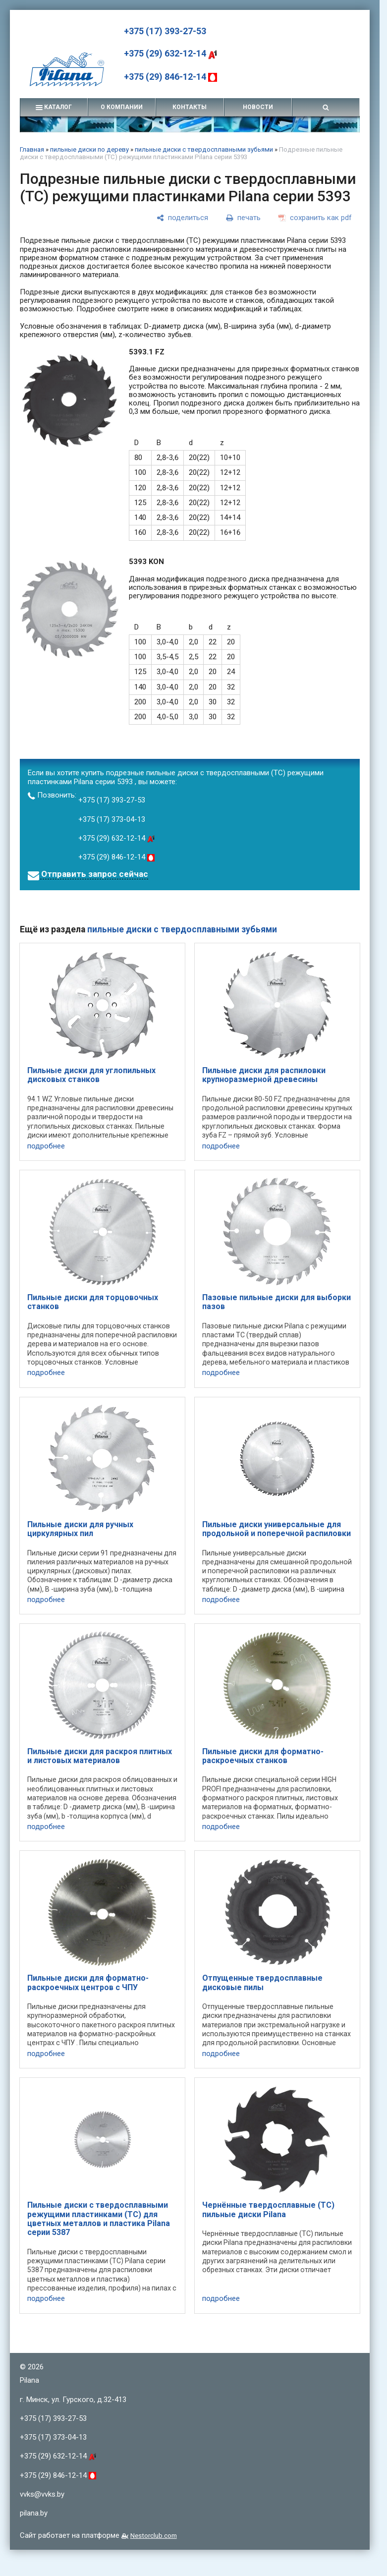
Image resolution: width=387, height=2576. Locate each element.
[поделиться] (182, 218)
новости (258, 107)
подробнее (46, 1146)
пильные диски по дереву (89, 149)
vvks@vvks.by (42, 2494)
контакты (189, 107)
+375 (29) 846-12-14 (170, 76)
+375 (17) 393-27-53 (165, 31)
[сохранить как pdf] (315, 218)
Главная (32, 149)
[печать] (243, 218)
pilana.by (34, 2513)
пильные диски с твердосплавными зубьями (204, 149)
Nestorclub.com (153, 2535)
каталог (54, 107)
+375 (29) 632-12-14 (170, 53)
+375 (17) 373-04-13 (111, 819)
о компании (122, 107)
